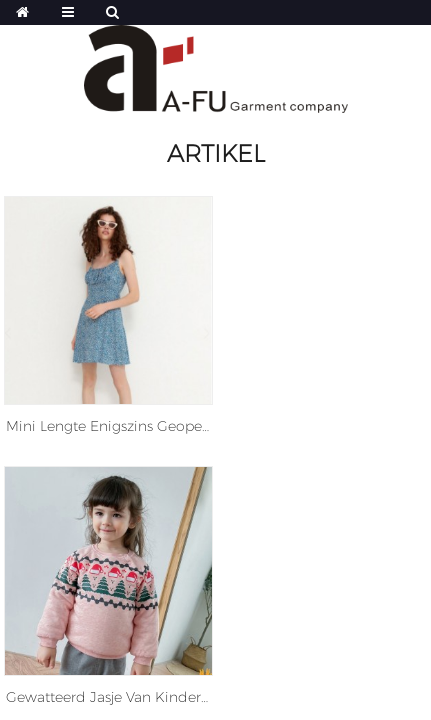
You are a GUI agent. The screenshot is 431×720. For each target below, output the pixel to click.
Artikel (216, 153)
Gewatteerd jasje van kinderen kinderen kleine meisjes (108, 697)
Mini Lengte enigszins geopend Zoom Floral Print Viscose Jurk (108, 426)
